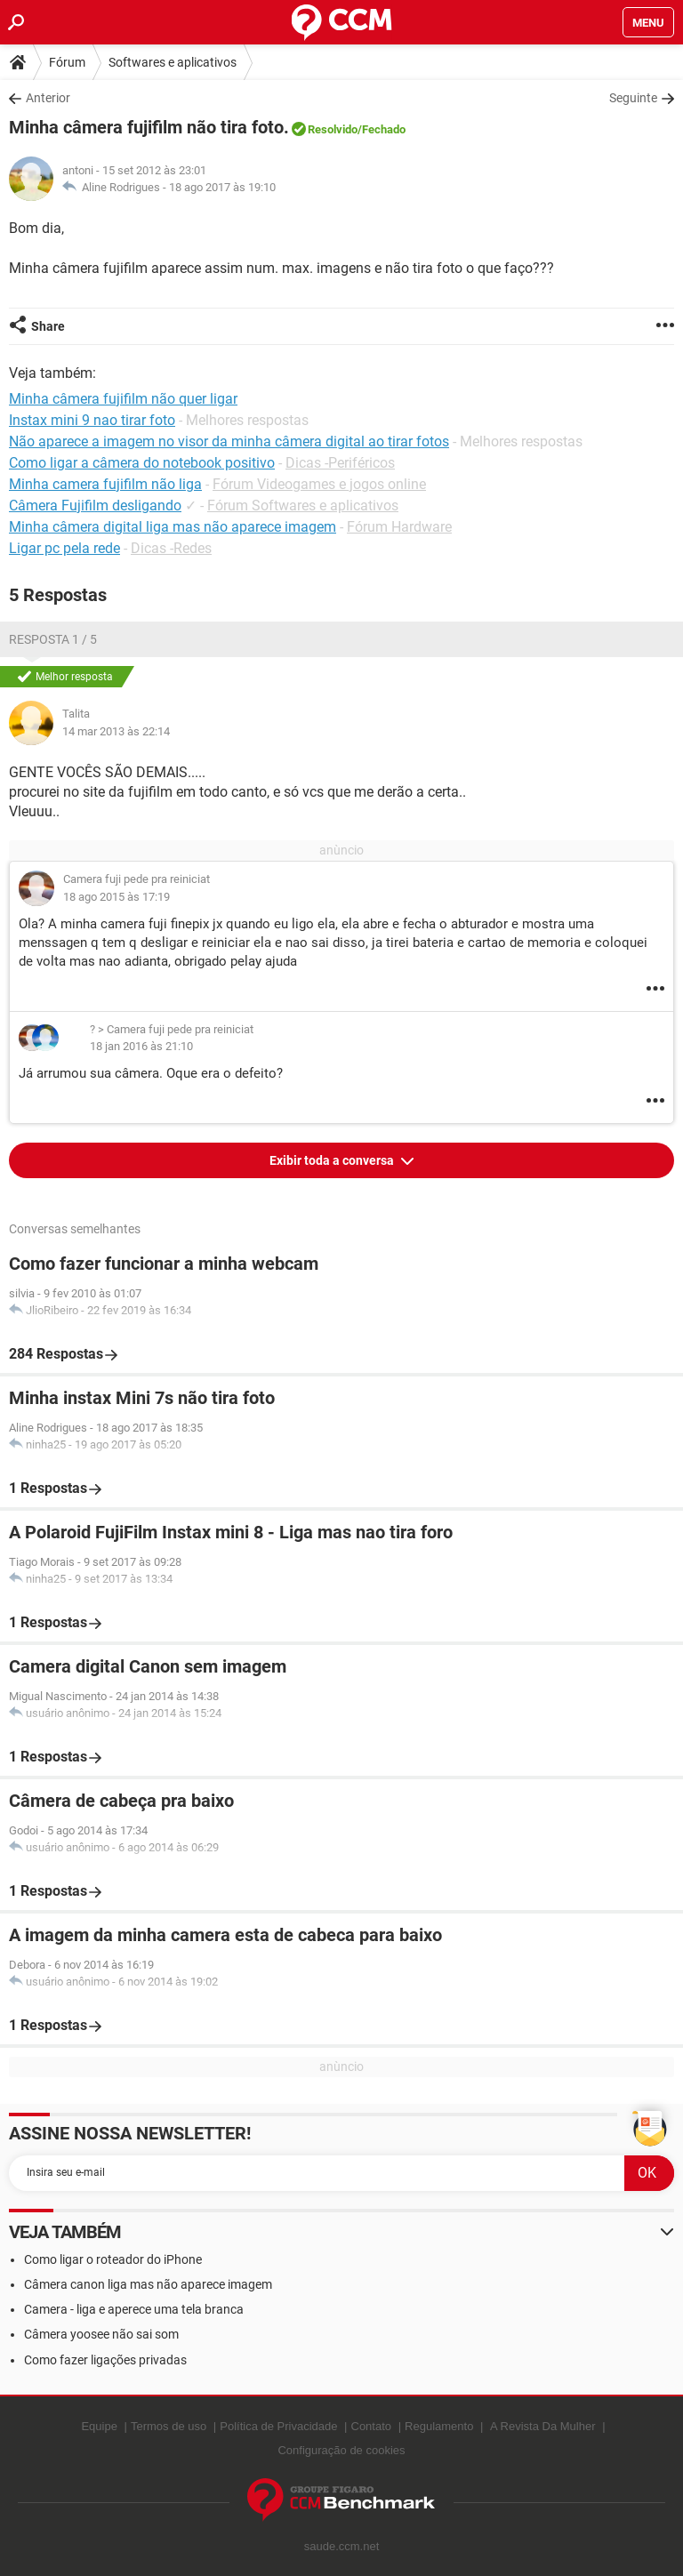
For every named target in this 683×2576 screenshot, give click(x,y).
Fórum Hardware (399, 526)
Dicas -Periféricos (340, 462)
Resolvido (333, 129)
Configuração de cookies (341, 2450)
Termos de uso (168, 2426)
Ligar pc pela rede (64, 548)
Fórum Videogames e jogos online (319, 484)
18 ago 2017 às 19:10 (222, 187)
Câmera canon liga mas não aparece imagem (148, 2284)
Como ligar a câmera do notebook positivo (142, 462)
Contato (371, 2426)
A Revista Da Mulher (543, 2426)
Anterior (48, 98)
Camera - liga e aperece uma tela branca (134, 2309)
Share (48, 326)
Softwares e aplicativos (172, 62)
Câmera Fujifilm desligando (95, 505)
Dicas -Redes (171, 548)
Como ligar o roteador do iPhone (113, 2259)
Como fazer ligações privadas (105, 2360)
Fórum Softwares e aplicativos (302, 505)
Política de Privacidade (278, 2426)
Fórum (67, 62)
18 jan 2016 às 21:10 (141, 1046)
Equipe (99, 2426)
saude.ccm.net (342, 2546)
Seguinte (633, 98)
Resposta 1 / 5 (53, 639)
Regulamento (439, 2426)
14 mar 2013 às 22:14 (116, 731)
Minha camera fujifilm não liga (105, 484)
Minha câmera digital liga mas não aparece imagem (172, 526)
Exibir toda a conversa (333, 1160)
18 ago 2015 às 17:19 (116, 896)
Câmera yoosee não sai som (101, 2334)
